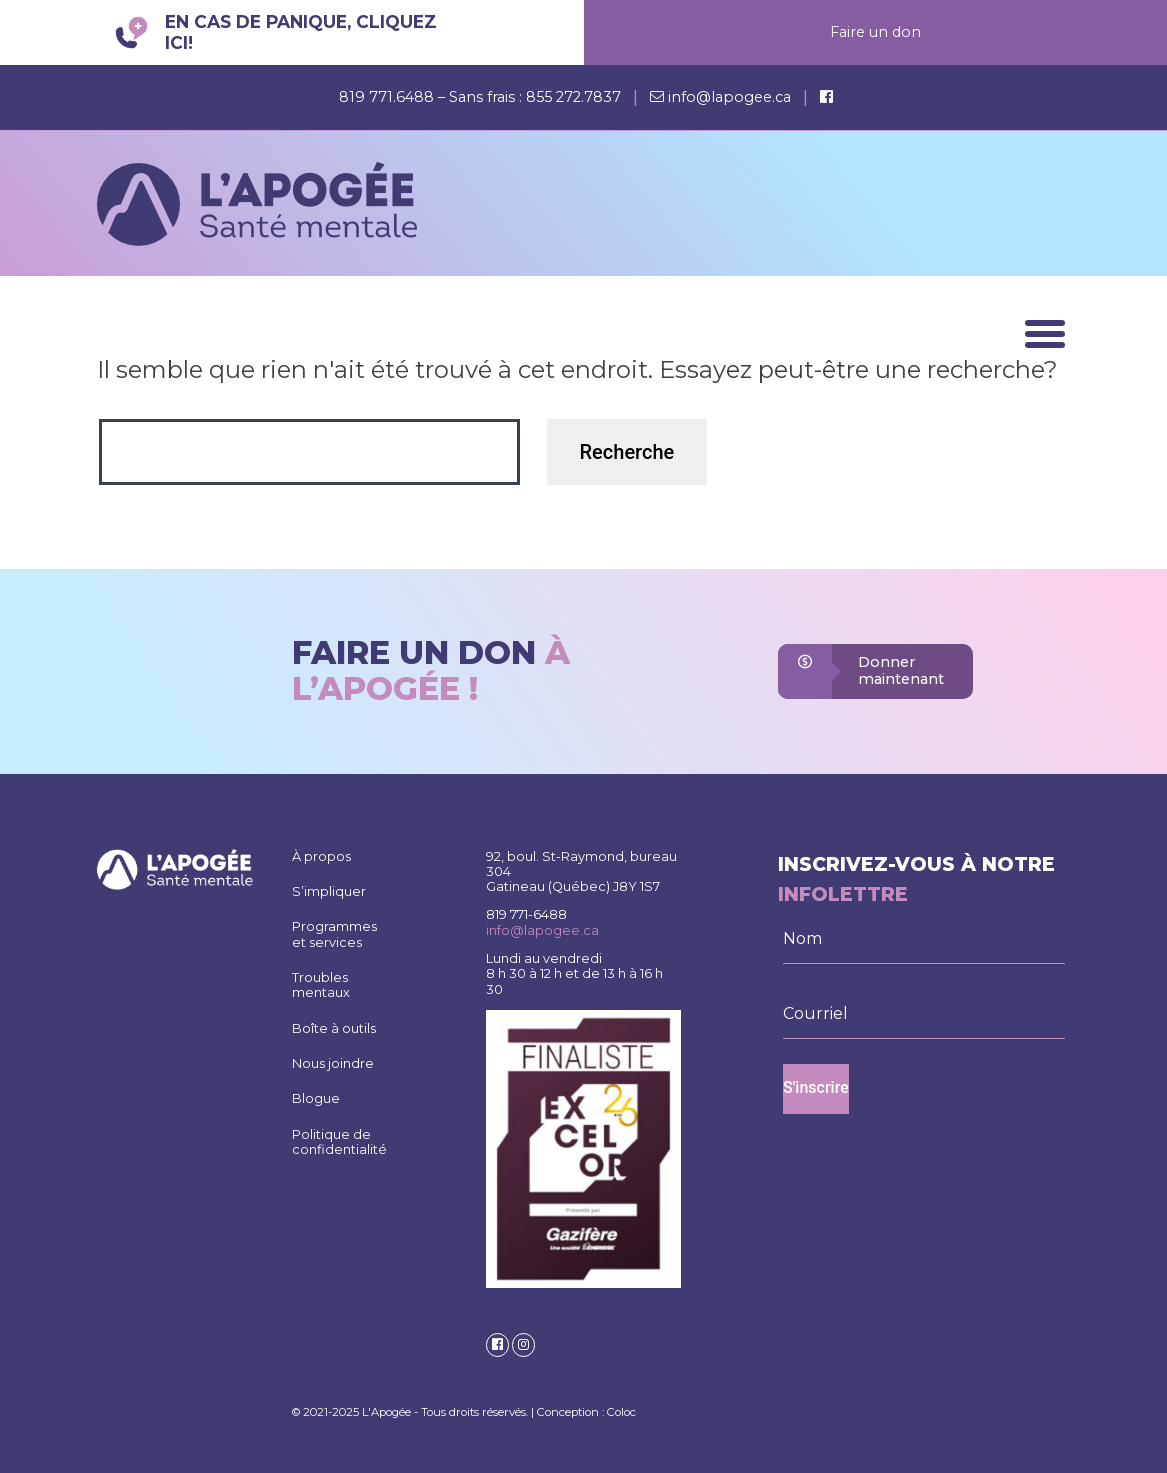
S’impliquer (329, 891)
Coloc (621, 1412)
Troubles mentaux (321, 985)
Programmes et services (334, 934)
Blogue (316, 1098)
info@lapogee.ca (729, 97)
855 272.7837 (573, 97)
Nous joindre (333, 1063)
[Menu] (1045, 334)
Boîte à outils (334, 1028)
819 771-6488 (526, 914)
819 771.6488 (388, 97)
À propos (321, 856)
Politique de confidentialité (339, 1142)
